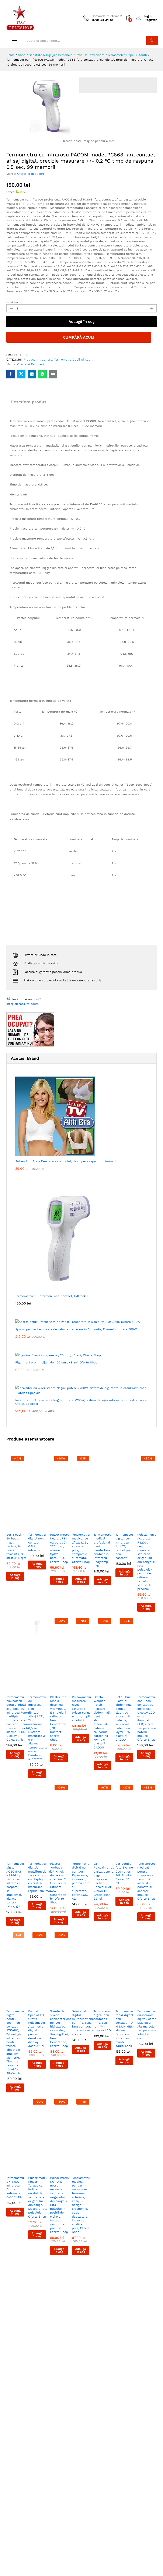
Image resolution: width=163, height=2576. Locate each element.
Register (151, 19)
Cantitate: (12, 302)
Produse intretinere (38, 359)
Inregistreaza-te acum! (22, 1003)
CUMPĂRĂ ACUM (78, 336)
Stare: (10, 192)
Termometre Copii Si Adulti (73, 359)
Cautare (152, 40)
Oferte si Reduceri (30, 173)
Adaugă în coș (82, 321)
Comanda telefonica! (107, 16)
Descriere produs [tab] (28, 401)
